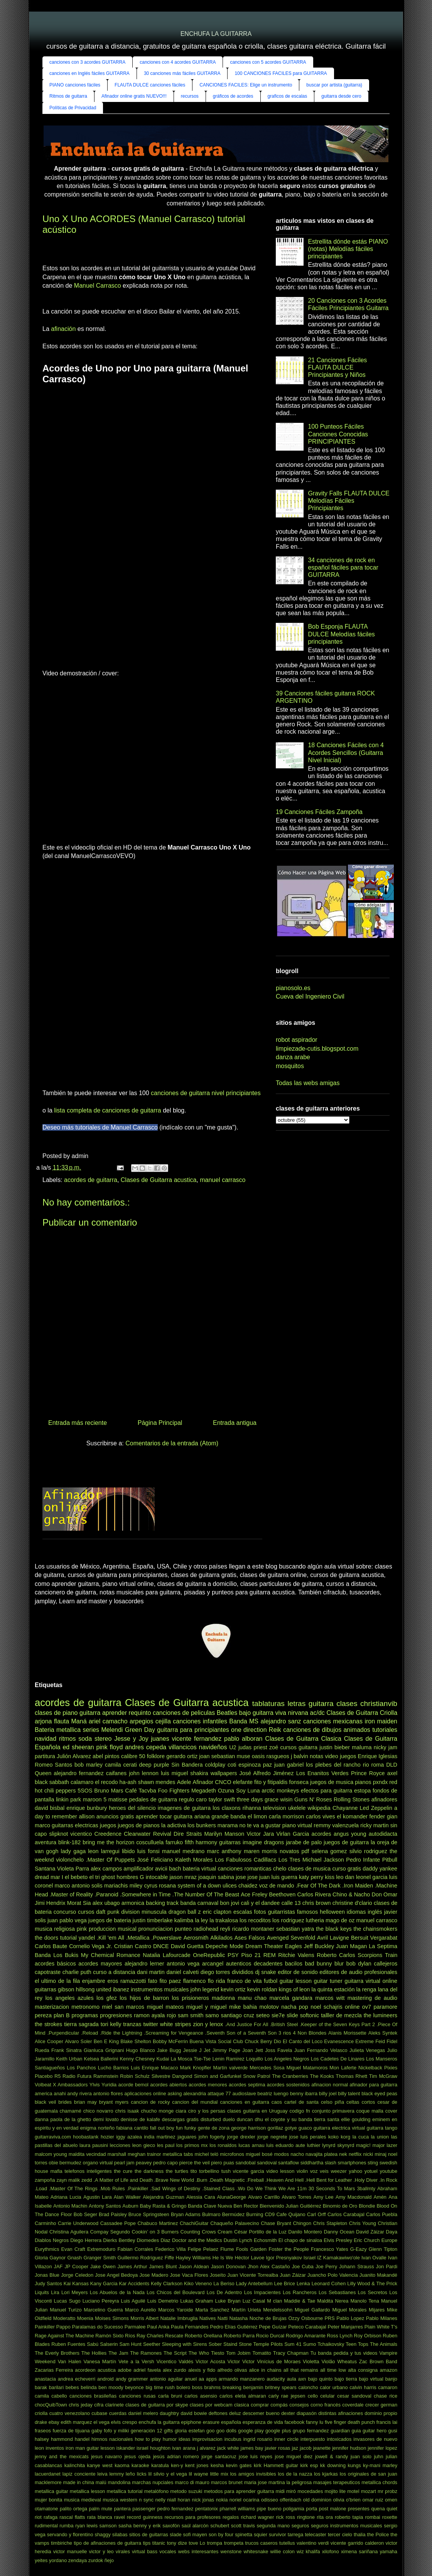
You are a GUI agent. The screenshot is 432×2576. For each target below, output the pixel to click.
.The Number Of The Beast (205, 1894)
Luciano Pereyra (101, 2301)
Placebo (43, 2076)
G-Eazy (358, 2249)
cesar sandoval (354, 2396)
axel (392, 1773)
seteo (263, 2015)
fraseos (43, 2431)
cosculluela (150, 1842)
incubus (232, 2439)
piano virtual (297, 1825)
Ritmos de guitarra (68, 96)
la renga (366, 1989)
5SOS (85, 1790)
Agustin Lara (97, 2197)
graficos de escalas (287, 96)
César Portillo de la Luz (260, 2232)
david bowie (194, 2413)
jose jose (247, 1877)
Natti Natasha (233, 2318)
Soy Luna (248, 1790)
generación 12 (146, 2431)
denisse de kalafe (140, 2119)
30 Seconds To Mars (332, 2188)
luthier (314, 2145)
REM (269, 1955)
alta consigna (363, 2370)
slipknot (58, 1834)
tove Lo (197, 2543)
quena (378, 2509)
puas (228, 2163)
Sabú (92, 2344)
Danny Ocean (339, 2232)
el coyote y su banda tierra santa (302, 2119)
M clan (274, 2301)
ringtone (306, 2517)
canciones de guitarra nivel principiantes (206, 1093)
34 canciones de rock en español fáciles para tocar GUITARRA (343, 567)
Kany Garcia (104, 2283)
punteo (183, 1929)
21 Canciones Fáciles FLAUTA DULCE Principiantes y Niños (337, 367)
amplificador (138, 1868)
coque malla (369, 2111)
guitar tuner (328, 1981)
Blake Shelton (135, 2041)
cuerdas (118, 2413)
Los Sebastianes (337, 2292)
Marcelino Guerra (103, 2310)
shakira (199, 1773)
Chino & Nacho (351, 1894)
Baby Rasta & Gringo (163, 2206)
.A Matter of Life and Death (122, 2180)
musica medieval (82, 2500)
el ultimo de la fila (57, 1981)
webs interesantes (198, 2551)
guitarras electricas (75, 1825)
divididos (242, 1972)
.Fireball (255, 2180)
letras (296, 1703)
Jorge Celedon (77, 2275)
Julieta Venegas (367, 2050)
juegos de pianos (139, 1825)
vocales (167, 2551)
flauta (61, 1721)
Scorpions (370, 1955)
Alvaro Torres (296, 2197)
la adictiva (173, 1825)
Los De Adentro (224, 2292)
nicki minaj (374, 2154)
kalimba (184, 1920)
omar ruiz (372, 2500)
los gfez (106, 1998)
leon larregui (103, 1851)
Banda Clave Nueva (210, 2206)
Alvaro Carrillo (264, 2197)
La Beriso (223, 2283)
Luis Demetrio (162, 2301)
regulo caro (193, 1799)
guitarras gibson (54, 1989)
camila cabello (51, 2396)
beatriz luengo (273, 2093)
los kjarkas (326, 2474)
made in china (78, 2482)
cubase (99, 2413)
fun (179, 2128)
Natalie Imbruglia (178, 2318)
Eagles (293, 1946)
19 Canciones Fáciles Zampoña (319, 812)
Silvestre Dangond (172, 2076)
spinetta (243, 2534)
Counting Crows (198, 2232)
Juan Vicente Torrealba (252, 2275)
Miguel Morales (349, 2310)
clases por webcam (211, 2405)
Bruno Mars (108, 1790)
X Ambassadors (70, 2085)
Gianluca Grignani (104, 2050)
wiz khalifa (308, 2551)
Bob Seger (85, 2214)
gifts (168, 2431)
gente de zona (214, 2128)
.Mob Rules (112, 2188)
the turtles (177, 2171)
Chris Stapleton (330, 2223)
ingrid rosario (257, 2439)
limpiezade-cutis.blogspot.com (317, 1048)
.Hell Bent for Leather (328, 2180)
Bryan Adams (186, 2214)
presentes (359, 2509)
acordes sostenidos (288, 2085)
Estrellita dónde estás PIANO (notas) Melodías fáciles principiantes (348, 248)
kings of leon (294, 1989)
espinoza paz (255, 1765)
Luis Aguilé (133, 2301)
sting (373, 2163)
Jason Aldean (194, 2266)
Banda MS (243, 1721)
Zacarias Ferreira (54, 2370)
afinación (63, 329)
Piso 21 (251, 1955)
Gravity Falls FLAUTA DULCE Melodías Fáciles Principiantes (348, 500)
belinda (88, 2387)
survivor (277, 2534)
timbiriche (61, 2543)
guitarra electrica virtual (339, 2128)
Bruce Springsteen (148, 2214)
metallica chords (379, 2482)
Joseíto (218, 2275)
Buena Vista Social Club (216, 2041)
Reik (275, 1729)
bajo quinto (320, 2379)
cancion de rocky (150, 2102)
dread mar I (49, 1877)
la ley (201, 1920)
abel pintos (106, 1756)
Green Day (140, 1729)
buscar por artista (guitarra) (334, 85)
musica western (120, 2500)
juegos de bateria (109, 1920)
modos (281, 2154)
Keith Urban (69, 2059)
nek (343, 2154)
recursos (190, 96)
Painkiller (45, 2327)
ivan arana (183, 2448)
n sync (146, 2500)
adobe (125, 2370)
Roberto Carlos (336, 1955)
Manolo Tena (364, 2301)
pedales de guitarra (153, 1799)
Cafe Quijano (290, 2214)
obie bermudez (65, 2163)
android (105, 2379)
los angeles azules (69, 1998)
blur (339, 1963)
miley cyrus (143, 1885)
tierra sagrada (81, 2024)
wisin (286, 1799)
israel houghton (153, 2448)
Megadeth (203, 1790)
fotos (260, 1912)
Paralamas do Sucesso (97, 2327)
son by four (221, 2534)
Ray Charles (150, 2336)
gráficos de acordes (233, 96)
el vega (101, 2422)
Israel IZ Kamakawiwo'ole (332, 2258)
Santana (45, 1868)
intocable (157, 1877)
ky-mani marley (380, 2465)
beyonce (134, 2387)
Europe (389, 2240)
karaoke (140, 2465)
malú (101, 2482)
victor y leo (101, 2551)
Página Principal (160, 1422)
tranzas (132, 2024)
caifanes (116, 1773)
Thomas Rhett (352, 2076)
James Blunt (163, 2266)
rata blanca (99, 2517)
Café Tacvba (140, 1790)
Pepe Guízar (273, 2327)
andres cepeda (145, 1747)
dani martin (151, 1972)
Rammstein (105, 2076)
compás (279, 2405)
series (91, 1729)
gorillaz (276, 2128)
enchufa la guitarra (158, 2422)
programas (84, 2015)
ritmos (67, 1738)
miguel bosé (259, 2154)
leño (130, 2474)
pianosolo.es (293, 988)
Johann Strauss (356, 2266)
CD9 (270, 2214)
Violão (328, 2361)
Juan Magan (351, 1946)
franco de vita (244, 1981)
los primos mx (192, 2145)
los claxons (226, 1808)
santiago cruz (237, 2015)
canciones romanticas (244, 1868)
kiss (329, 1877)
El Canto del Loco (302, 2041)
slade (176, 2534)
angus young (350, 1834)
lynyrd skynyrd (338, 2145)
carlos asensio (200, 2396)
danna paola (48, 2119)
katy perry (311, 1877)
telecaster (315, 2534)
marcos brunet (227, 2482)
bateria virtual (199, 1868)
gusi (392, 2431)
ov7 (366, 2007)
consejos (299, 2405)
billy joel (328, 2093)
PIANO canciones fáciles (74, 85)
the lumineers (380, 2015)
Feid (380, 2041)
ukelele (297, 1808)
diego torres (215, 1972)
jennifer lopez (382, 2448)
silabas (120, 2534)
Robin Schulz (135, 2076)
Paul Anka (158, 2327)
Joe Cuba (303, 2266)
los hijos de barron (144, 1998)
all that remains (301, 2370)
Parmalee (135, 2327)
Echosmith (265, 2240)
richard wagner (257, 2517)
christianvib (378, 1703)
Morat (74, 1903)
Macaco (169, 2068)
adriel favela (147, 2370)
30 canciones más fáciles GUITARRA (182, 73)
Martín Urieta (246, 2310)
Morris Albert (144, 2318)
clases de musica (309, 1868)
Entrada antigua (234, 1422)
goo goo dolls (221, 2431)
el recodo (106, 1782)
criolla (41, 2413)
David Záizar (370, 2232)
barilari (56, 2387)
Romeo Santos (53, 1765)
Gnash (75, 2258)
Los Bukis (65, 1955)
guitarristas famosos (293, 1912)
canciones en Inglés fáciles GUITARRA (89, 73)
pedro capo (165, 2163)
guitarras (230, 1842)
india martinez (160, 2137)
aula (291, 2379)
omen (391, 2500)
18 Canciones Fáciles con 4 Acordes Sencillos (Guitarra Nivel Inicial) (346, 752)
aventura (45, 1842)
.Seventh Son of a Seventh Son (241, 2033)
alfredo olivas (232, 2370)
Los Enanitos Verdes (322, 1773)
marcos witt (329, 1998)
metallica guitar (51, 2491)
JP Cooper (76, 2266)
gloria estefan (190, 2431)
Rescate (174, 2336)
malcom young (51, 2154)
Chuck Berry (258, 2041)
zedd (86, 2180)
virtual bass (144, 2551)
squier (260, 2534)
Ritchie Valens (296, 1955)
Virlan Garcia (292, 1834)
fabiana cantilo (132, 2128)
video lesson (280, 2171)
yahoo (355, 2171)
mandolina (119, 2482)
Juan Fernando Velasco (321, 2050)
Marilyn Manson (224, 1834)
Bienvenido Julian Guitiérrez (290, 2206)
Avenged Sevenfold (291, 1938)
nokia (222, 2500)
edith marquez (76, 2422)
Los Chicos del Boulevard (175, 2292)
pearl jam (124, 2163)
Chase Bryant (276, 2223)
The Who (199, 2353)
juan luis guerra (278, 1877)
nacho (297, 2154)
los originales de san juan (368, 2474)
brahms (212, 2387)
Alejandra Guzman (163, 2197)
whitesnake (255, 2551)
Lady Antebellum (254, 2283)
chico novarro (98, 2111)
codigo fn (300, 2111)
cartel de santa (301, 2102)
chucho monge (157, 2111)
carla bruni (170, 2396)
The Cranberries (290, 2076)
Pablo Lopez (350, 2318)
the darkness (149, 2171)
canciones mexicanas (333, 1721)
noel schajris (326, 2007)
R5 (57, 2076)
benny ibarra (303, 2093)
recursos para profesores (193, 2517)
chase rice (385, 2396)
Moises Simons (112, 2318)
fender (377, 1816)
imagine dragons (263, 1842)
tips (147, 2543)
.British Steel (284, 2024)
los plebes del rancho (333, 1765)
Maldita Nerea (332, 2301)
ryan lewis (86, 2526)
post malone (332, 2509)
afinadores (384, 1799)
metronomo (85, 2007)
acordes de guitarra (90, 1180)
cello (313, 2396)
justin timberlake (153, 1920)
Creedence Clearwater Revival (132, 1834)
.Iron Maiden (357, 1885)
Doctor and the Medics (197, 2240)
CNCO (223, 1782)
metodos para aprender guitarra (239, 2491)
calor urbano (334, 2387)
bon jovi (229, 1903)
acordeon (85, 2370)
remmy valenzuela (336, 1825)
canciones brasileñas (92, 2396)
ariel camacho (108, 1721)
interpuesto (312, 2439)
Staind (230, 2344)
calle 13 (291, 1903)
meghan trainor (144, 2154)
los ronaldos (222, 2145)
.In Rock (388, 2180)
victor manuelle (70, 2551)
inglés (375, 1912)
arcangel (212, 1963)
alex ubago (106, 1903)
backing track (162, 1903)
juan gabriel (289, 1765)
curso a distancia (114, 1972)
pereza (43, 2015)
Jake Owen (102, 2266)
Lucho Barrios (113, 2068)
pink (82, 1929)
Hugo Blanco (140, 2050)
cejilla (163, 1721)
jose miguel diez (294, 2456)
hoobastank (85, 2137)
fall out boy (162, 2128)
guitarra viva (269, 1712)
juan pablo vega (67, 1920)
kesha (217, 2465)
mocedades (310, 2491)
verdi (323, 2543)
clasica (241, 2405)
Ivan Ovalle (373, 2258)
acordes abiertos (168, 2085)
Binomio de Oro (340, 2206)
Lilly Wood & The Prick (372, 2283)
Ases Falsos (250, 1938)
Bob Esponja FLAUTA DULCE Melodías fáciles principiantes (341, 633)
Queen (43, 1773)
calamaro (82, 1782)
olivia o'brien (347, 2500)
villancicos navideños (198, 1747)
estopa (362, 1790)
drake (41, 2422)
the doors (46, 1938)
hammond (62, 2439)
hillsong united (93, 1989)
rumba (66, 2526)
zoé (273, 1747)
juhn (378, 2456)
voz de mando (276, 1885)
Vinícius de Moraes (278, 2361)
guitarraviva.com (53, 2137)
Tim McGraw (383, 2076)
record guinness (145, 2517)
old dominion (317, 2500)
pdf (305, 1851)
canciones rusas (137, 2396)
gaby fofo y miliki (110, 2431)
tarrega (296, 2534)
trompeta (234, 2543)
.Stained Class (218, 2188)
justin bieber (334, 1747)
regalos (231, 2517)
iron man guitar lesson (90, 2448)
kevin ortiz (233, 1989)
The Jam (118, 2353)
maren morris (260, 1851)
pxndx (380, 1782)
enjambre (93, 1981)
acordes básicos (55, 1963)
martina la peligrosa (290, 2482)
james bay (252, 2448)
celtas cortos (360, 2102)
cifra (98, 2405)
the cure (123, 2171)
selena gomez (329, 1851)
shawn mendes (157, 1782)
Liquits (42, 2292)
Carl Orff (316, 2214)
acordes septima (247, 2085)
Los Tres (289, 1860)
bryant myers (113, 2102)
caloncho (308, 2387)
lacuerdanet (48, 2474)
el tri (94, 1877)
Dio (277, 2041)
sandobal (246, 2163)
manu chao (252, 1998)
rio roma (373, 1765)
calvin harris (362, 2387)
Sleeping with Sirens (184, 2344)
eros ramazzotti (126, 1981)
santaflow (288, 2163)
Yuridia (108, 2085)
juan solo (361, 2456)
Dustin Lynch (238, 2240)
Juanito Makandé (378, 2275)
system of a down (199, 1885)
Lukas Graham (196, 2301)
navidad (45, 1738)
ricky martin (374, 1825)
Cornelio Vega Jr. (90, 1946)
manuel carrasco (222, 1180)
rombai (372, 2517)
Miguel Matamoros (307, 2068)
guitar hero (374, 2431)
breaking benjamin (243, 2387)
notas (316, 1756)
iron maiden (380, 1721)
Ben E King (106, 2041)
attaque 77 (219, 2093)
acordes (321, 1834)
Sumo (309, 2344)
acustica (107, 2370)
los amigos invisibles (253, 2474)
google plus (278, 2431)
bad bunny (318, 1963)
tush (226, 2171)
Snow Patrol (256, 2076)
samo (212, 2015)
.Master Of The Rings (73, 2188)
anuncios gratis (115, 1816)
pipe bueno (269, 2509)
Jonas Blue (47, 2275)
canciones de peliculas (184, 1712)
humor (170, 2439)
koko (333, 2137)
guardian (340, 2431)
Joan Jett (252, 2050)
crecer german (381, 2405)
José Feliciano (155, 1860)
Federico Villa (170, 2249)
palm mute (101, 2509)
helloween (332, 1912)
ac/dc (317, 1712)
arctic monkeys (280, 1790)
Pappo (63, 2327)
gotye (291, 2128)
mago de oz (340, 1920)
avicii (161, 1868)
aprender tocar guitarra (164, 1816)
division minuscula (144, 1912)
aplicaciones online (145, 2093)
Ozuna (226, 1790)
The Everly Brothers (57, 2353)
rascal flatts (72, 2517)
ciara (181, 2111)
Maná (79, 1721)
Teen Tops (357, 2344)
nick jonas (203, 2500)
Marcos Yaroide (175, 2310)
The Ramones (146, 2353)
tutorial (68, 1938)
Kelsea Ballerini (101, 2059)
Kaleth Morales (194, 1860)
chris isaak (127, 2111)
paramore (385, 2007)
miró (291, 2491)
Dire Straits (188, 1834)
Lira (55, 2292)
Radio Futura (76, 2076)
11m (302, 2188)
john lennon (144, 1773)
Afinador (203, 1782)
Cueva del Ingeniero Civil (310, 996)
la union (380, 2137)
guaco (305, 2128)
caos (277, 2102)
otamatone (46, 2509)
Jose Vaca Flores (189, 2275)
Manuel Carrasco (97, 285)
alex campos (106, 1868)
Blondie (367, 2206)
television (274, 1808)
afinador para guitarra (373, 2085)
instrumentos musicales (160, 1989)
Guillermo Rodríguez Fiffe (145, 2258)
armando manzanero (242, 2379)
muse (243, 1756)
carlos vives (320, 1816)
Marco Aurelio (140, 2310)
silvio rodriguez (368, 1851)
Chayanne (345, 1808)
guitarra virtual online (370, 1981)
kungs (354, 2465)
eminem (381, 2119)
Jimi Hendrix (50, 1903)
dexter (288, 2413)
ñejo (109, 2560)
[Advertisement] (100, 601)
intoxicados (339, 2439)
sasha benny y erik (139, 2526)
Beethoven (282, 1894)
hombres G (130, 1877)
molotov (268, 2007)
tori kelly (111, 2024)
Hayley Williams (193, 2258)
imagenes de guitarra (184, 1808)
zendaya (77, 2560)
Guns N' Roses (313, 1799)
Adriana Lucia (66, 2197)
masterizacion (52, 2007)
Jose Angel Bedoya (116, 2275)
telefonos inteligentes (87, 2171)
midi (279, 2491)
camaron (387, 2387)
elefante (243, 1782)
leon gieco (143, 2145)
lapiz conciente (79, 2474)
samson (108, 2526)
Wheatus (347, 2361)
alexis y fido (201, 2370)
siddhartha (312, 2163)
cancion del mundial (195, 2102)
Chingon (302, 2223)
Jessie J (192, 2050)
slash (330, 2163)
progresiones (116, 2015)
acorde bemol (133, 2085)
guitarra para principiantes (193, 1729)
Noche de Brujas (268, 2318)
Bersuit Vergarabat (374, 1938)
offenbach (290, 2500)
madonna (223, 1998)
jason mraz (183, 1877)
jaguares (186, 2137)
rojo (171, 2015)
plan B (62, 2015)
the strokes (48, 2024)
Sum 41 (293, 2344)
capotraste (48, 1972)
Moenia (85, 2318)
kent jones (196, 2465)
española (231, 2422)
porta (311, 2509)
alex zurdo (174, 2370)
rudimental (46, 2526)
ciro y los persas (206, 2111)
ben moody (110, 2387)
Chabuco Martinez (157, 2223)
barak (41, 2387)
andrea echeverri (76, 2379)
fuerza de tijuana (70, 2431)
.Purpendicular (63, 2033)
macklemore (48, 2482)
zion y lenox (208, 2024)
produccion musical (113, 1929)
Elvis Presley (338, 2240)
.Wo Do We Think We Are (265, 2188)
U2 (232, 1747)
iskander (125, 2448)
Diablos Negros (52, 2240)
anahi (60, 2093)
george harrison (248, 2128)
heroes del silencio (132, 1808)
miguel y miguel (206, 2007)
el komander (352, 1816)
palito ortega (73, 2509)
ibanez (121, 1989)
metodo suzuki (186, 2491)
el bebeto (76, 1877)
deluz (235, 2413)
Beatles (227, 1712)
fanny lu (314, 2422)
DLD (391, 1765)
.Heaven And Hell (284, 2180)
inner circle (286, 2439)
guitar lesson (296, 1981)
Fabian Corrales (135, 2249)
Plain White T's (380, 2327)
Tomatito (262, 2353)
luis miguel (174, 1773)
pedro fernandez (175, 2509)
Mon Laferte (342, 2068)
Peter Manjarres (345, 2327)
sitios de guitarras (148, 2534)
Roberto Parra (239, 2336)
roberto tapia (349, 2517)
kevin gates (239, 2465)
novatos (289, 1851)
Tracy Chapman (291, 2353)
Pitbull (389, 1860)
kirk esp (309, 2465)
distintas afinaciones (340, 2413)
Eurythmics (47, 2249)
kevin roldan (262, 1989)
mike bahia (243, 2007)
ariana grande (211, 1816)
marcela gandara (290, 1998)
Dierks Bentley (119, 2240)
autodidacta (383, 1834)
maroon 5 (94, 1799)
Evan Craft (73, 2249)
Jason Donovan (228, 2266)
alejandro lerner (144, 1963)
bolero (184, 2387)
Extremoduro (101, 2249)
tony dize (177, 2543)
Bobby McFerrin (170, 2041)
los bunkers (201, 1825)
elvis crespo (124, 2422)
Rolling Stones (352, 1799)
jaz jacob (302, 2448)
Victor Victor (241, 2361)
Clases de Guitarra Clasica (303, 1738)
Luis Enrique (145, 2068)
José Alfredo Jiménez (267, 1773)
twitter (150, 2024)
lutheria (315, 1920)
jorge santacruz (218, 2456)
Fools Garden (251, 2249)
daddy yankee (380, 1868)
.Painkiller (137, 2188)
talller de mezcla (341, 2015)
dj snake (265, 1972)
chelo (279, 1868)
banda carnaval (200, 1903)
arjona (43, 1721)
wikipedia (319, 1808)
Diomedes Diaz (153, 2240)
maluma (361, 1747)
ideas (185, 2439)
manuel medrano (183, 1851)
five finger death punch (350, 2422)
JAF (58, 2266)
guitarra (89, 1712)
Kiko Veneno (198, 2283)
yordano (58, 2560)
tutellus (287, 2543)
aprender (114, 1712)
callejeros (385, 1963)
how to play (147, 2439)
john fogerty (212, 2137)
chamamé (70, 2111)
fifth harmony (201, 1842)
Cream (225, 2232)
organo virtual (98, 2163)
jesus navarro (106, 2456)
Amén (380, 2197)
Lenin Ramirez (229, 2059)
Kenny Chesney (137, 2059)
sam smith (190, 2015)
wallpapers (224, 1773)
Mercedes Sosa (267, 2068)
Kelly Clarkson (166, 2283)
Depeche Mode (225, 1946)
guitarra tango (382, 2128)
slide (292, 2015)
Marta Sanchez (212, 2310)
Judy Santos (48, 2283)
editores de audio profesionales (358, 1972)
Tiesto (217, 2353)
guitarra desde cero (341, 96)
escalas (242, 1912)
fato (152, 1981)
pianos (363, 1782)
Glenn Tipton (383, 2249)
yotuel (371, 2171)
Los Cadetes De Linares (337, 2059)
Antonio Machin (70, 2206)
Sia (87, 1903)
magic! (363, 2145)
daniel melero (143, 2413)
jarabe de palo (304, 1842)
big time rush (159, 2387)
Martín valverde (230, 2068)
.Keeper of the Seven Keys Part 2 (337, 2024)
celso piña (332, 2102)
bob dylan (358, 1963)
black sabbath (52, 1782)
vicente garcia (248, 2171)
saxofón (171, 2526)
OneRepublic (209, 1955)
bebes (72, 2387)
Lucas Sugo (67, 2301)
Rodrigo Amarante (306, 2336)
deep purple (154, 1765)
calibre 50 (133, 1756)
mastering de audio (372, 1998)
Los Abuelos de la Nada (117, 2292)
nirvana (298, 1712)
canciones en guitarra (244, 2102)
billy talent (349, 2093)
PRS (330, 2318)
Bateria (44, 1729)
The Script (175, 2353)
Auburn (130, 2206)
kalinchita (74, 2465)
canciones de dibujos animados (326, 1729)
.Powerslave (166, 1938)
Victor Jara (260, 1834)
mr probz (387, 2491)
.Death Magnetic (227, 2180)
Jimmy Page (226, 2050)
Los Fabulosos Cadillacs (245, 1860)
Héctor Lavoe (250, 2258)
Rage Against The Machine (64, 2336)
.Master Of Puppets (110, 1860)
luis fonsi (148, 1851)
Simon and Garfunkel (217, 2076)
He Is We (223, 2258)
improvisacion (207, 2439)
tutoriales (384, 1729)
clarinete (114, 2405)
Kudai (163, 2059)
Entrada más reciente (77, 1422)
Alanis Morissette (347, 2033)
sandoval (267, 2163)
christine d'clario (352, 1903)
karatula (160, 2465)
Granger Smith (99, 2258)
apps (211, 2379)
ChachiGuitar (194, 2223)
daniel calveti (182, 1972)
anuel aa (194, 2379)
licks (142, 2474)
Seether (151, 2344)
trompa (214, 2543)
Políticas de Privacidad (72, 107)
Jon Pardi (387, 2266)
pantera (122, 2509)
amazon (389, 2370)
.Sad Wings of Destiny (175, 2188)
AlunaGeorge (231, 2197)
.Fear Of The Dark (318, 1885)
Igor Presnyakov (284, 2258)
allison (86, 1816)
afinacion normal (329, 2085)
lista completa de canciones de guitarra (107, 1110)
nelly (160, 2500)
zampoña (45, 2180)
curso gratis (346, 1868)
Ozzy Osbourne (305, 2318)
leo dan (345, 1877)
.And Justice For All (246, 2024)
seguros (300, 2526)
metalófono (156, 2491)
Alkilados (221, 1938)
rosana (167, 1885)
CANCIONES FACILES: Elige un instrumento (245, 85)
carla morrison (286, 1816)
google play (250, 2431)
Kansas (80, 2283)
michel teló (207, 2154)
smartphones (352, 2163)
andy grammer (132, 2379)
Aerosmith (196, 1938)
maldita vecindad (87, 2154)
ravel (119, 2517)
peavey (144, 2163)
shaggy (103, 2534)
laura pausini (93, 2145)
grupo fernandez (311, 2431)
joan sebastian (217, 1756)
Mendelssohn (277, 2310)
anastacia (45, 2379)
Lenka (303, 2283)
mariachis (116, 1885)
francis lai (386, 2422)
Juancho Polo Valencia (332, 2275)
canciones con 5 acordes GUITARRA (268, 62)
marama (228, 1825)
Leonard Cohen (329, 2283)
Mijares (377, 2310)
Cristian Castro (132, 1946)
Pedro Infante (363, 1860)
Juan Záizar (293, 2275)
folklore (156, 1756)
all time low (333, 2370)
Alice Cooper (49, 2041)
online (352, 2007)
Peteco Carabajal (307, 2327)
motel (353, 2491)
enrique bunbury (86, 1808)
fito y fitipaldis (271, 1782)
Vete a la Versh (136, 2361)
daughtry (169, 2413)
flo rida (216, 1981)
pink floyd (109, 1747)
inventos (55, 2448)
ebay (54, 2422)
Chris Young (362, 2223)
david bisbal (49, 1808)
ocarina (251, 2500)
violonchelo (70, 1860)
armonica (133, 1903)
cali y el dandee (260, 1903)
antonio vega (183, 1963)
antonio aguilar (166, 2379)
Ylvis (94, 2085)
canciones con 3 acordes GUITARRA (87, 62)
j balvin (299, 1756)
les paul (165, 2145)
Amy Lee (324, 2197)
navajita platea (321, 2154)
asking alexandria (186, 2093)
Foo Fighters (174, 1790)
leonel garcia (372, 1877)
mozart (368, 2491)
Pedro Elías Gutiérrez (234, 2327)
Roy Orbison (367, 2336)
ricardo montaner (253, 1929)
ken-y (177, 2465)
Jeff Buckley (319, 1946)
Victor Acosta (210, 2361)
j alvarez (206, 2448)
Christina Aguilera (68, 2232)
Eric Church (367, 2240)
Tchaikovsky (330, 2344)
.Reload (89, 2033)
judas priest (252, 1747)
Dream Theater (264, 1946)
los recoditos (255, 1920)
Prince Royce (368, 1773)
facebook (294, 2422)
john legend (204, 1989)
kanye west (100, 2465)
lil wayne (198, 2474)
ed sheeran (78, 1747)
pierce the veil (194, 2163)
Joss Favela (278, 2050)
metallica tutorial (125, 2491)
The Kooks (322, 2076)
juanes (160, 1738)
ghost (108, 1877)
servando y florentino (70, 2534)
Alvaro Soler (78, 2041)
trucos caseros (261, 2543)
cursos (86, 1912)
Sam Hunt (130, 2344)
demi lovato (106, 2119)
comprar (260, 2405)
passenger (143, 2509)
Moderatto (64, 2318)
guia (356, 2431)
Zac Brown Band (378, 2361)
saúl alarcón (195, 2526)
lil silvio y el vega (167, 2474)
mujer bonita (48, 2500)
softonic (309, 2015)
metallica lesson (87, 2491)
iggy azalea (129, 2137)
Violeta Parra (73, 1868)
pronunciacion (155, 1929)
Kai (67, 2283)
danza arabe (293, 1057)
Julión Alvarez (74, 1756)
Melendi (112, 1729)
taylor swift (222, 1799)
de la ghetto (77, 2119)
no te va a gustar (259, 1825)
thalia (360, 2534)
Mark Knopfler (195, 2068)
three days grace (257, 1799)
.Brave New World (174, 2180)
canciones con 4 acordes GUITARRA (178, 62)
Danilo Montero (305, 2232)
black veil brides (53, 2102)
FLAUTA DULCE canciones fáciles (150, 85)
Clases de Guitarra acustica (159, 1180)
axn (302, 2379)
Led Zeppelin (376, 1808)
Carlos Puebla (381, 2214)
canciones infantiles (200, 1721)
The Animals (383, 2344)
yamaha (388, 2551)
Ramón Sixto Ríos (115, 2336)
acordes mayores (100, 1963)
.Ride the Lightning (121, 2033)
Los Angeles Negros (287, 2059)
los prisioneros (190, 1998)
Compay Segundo (110, 2232)
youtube (389, 2171)
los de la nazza (295, 2474)
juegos (108, 1825)
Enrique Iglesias (378, 1756)
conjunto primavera (333, 2111)
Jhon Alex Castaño (269, 2266)
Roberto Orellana (204, 2336)
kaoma (122, 2465)
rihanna (252, 1808)
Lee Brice (284, 2283)
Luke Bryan (228, 2301)
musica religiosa (55, 1929)
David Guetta (187, 1946)
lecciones (120, 2145)
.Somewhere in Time (145, 1894)
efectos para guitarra (327, 1790)
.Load (41, 2188)
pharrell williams (237, 2509)
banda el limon (249, 1816)
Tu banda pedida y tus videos (344, 2353)
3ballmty (366, 2188)
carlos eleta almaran (242, 2396)
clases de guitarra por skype (156, 2405)
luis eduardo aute (285, 2145)
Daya (391, 2232)
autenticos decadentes (254, 1963)
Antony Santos (105, 2206)
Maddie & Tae (299, 2301)
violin (302, 2171)
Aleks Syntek (382, 2033)
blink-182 (69, 1842)
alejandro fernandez (78, 1773)
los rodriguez (288, 1920)
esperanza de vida (263, 2422)
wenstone (231, 2551)
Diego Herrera (85, 2240)
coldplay (215, 1765)
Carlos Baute (51, 1946)
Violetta (311, 2361)
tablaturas (268, 1703)
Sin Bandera (186, 1765)
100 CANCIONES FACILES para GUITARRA (281, 73)
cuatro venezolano (69, 2413)
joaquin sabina (216, 1877)
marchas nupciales (152, 2482)
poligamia (293, 2509)
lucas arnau (251, 2145)
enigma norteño (97, 2128)
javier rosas (277, 2448)
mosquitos (290, 1066)
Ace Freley (254, 1894)
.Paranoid (106, 1894)
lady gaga (73, 1851)
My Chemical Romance (110, 1955)
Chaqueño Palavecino (234, 2223)
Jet (207, 2050)
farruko (174, 1842)
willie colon (282, 2551)
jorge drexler (241, 2137)
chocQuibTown (51, 2405)
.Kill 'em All (110, 1938)
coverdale (353, 2405)
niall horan (178, 2500)
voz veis (319, 2171)
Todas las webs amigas (307, 1083)
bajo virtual (371, 2379)
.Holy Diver (365, 2180)
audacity (276, 2379)
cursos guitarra (298, 1747)
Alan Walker (127, 2197)
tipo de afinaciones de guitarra (107, 2543)
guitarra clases (333, 1703)
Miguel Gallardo (312, 2310)
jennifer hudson (349, 2448)
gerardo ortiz (181, 1756)
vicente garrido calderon (357, 2543)
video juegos (340, 1756)
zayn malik (68, 2180)
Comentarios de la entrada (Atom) (171, 1443)
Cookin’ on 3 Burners (155, 2232)
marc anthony (224, 1851)
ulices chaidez (240, 1885)
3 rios (284, 2033)
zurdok (95, 2560)
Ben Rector (245, 2206)
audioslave (244, 2093)
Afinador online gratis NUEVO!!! (134, 96)
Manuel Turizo (66, 2310)
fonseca (299, 1782)
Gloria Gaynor (50, 2258)
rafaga (50, 2517)
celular (327, 2396)
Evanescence (339, 2041)
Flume (227, 2249)
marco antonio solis (78, 1885)
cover (391, 2111)
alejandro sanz (280, 1721)
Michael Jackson (323, 1860)
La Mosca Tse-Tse (190, 2059)
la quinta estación (332, 1989)
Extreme (364, 2041)
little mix (219, 2474)
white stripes (175, 2024)
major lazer (385, 2145)
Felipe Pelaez (203, 2249)
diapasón (307, 2413)
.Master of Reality (71, 1894)
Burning (254, 2214)
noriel (235, 2500)
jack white (228, 2448)
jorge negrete (272, 2137)
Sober (215, 2344)
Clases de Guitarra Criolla (361, 1712)
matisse (118, 1799)
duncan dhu (250, 2119)
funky (190, 2128)
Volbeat (43, 2085)
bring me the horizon (108, 1842)
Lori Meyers (74, 2292)
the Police (378, 2534)
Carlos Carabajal (345, 2214)
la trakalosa (223, 1920)
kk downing (333, 2465)
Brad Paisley (113, 2214)
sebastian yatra (295, 1929)
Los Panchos (81, 2068)
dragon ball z (185, 1912)
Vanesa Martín (100, 2361)
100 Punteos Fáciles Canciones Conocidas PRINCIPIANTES (338, 433)
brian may (85, 2102)
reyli (225, 1929)
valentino (306, 2543)
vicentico (81, 1834)
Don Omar (384, 1894)
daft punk (107, 1912)
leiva (102, 2474)
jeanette (322, 2448)
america (43, 2093)
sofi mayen (195, 2534)
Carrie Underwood (78, 2223)
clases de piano (56, 1712)
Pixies (390, 2068)
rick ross (285, 2517)
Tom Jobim (238, 2353)
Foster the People (288, 2249)
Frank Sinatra (66, 2050)
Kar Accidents (134, 2283)
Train (391, 1955)
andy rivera (79, 2093)
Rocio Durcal (270, 2336)
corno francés (325, 2405)
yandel (87, 1938)
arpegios (141, 1721)
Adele (184, 1782)
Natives (207, 2318)
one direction (249, 1729)
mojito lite (335, 2491)
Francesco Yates (329, 2249)
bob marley (88, 1765)
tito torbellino (205, 2171)
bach (175, 1868)
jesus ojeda (137, 2456)
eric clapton (217, 1912)
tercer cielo (340, 2534)
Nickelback (370, 2068)
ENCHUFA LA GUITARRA (216, 34)
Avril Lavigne (333, 1938)
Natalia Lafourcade (166, 1955)
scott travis (243, 2526)
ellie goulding (355, 2119)
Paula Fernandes (190, 2327)
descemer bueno (261, 2413)
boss (197, 2387)
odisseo (269, 2500)
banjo (391, 2379)
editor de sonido (298, 1972)
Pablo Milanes (381, 2318)
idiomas (356, 1912)
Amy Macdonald (353, 2197)
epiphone (191, 2422)
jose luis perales (307, 2137)
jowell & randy (331, 2456)
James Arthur (132, 2266)
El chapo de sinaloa (300, 2240)
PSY (233, 1955)
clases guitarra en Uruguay (257, 2111)
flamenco (194, 1981)
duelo (229, 2119)
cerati (130, 1765)
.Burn (202, 2180)
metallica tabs (178, 2154)
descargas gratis (180, 2119)
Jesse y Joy (131, 1738)
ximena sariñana (359, 2551)
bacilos (293, 1963)
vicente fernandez (197, 1738)
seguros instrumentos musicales (346, 2526)
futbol (270, 1981)
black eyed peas (379, 2093)
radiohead (206, 1929)
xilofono (330, 2551)
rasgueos (278, 1756)
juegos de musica (331, 1782)
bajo (245, 1712)
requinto (140, 1712)
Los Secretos (372, 2292)
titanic (158, 2543)
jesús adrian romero (176, 2456)
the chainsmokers (376, 1929)
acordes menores (208, 2085)
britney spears (280, 2387)
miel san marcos (123, 2007)
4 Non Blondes (310, 2033)
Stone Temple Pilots (261, 2344)
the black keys (334, 1929)
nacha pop (294, 2007)
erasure (211, 2422)
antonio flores (108, 2093)
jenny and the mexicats (62, 2456)
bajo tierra (345, 2379)
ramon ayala (149, 2015)
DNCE (161, 1946)
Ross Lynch (339, 2336)
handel (82, 2439)
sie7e (278, 2015)
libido (128, 1851)
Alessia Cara (200, 2197)
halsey (42, 2439)
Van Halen (69, 2361)
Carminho (45, 2223)
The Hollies (93, 2353)
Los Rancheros (300, 2292)
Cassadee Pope (118, 2223)
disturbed (211, 2119)
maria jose (255, 2482)
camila (113, 1765)
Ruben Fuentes (68, 2344)
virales (123, 2551)
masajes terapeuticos (336, 2482)
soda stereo (94, 1738)
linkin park (68, 1799)
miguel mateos (165, 2007)
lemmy (116, 2474)
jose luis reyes (255, 2456)
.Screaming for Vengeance (173, 2033)
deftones (218, 2413)
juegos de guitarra (346, 1842)
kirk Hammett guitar (276, 2465)
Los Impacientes (262, 2292)
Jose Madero (153, 2275)
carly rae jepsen (286, 2396)
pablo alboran (243, 1738)
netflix (355, 2154)
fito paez (170, 1981)
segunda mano (273, 2526)
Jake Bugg (169, 2050)
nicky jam (385, 1747)
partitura (45, 1756)
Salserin (109, 2344)
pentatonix (206, 2509)
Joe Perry (326, 2266)
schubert (219, 2526)
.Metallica (138, 1938)
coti (232, 1765)
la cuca (361, 2137)
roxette (389, 2517)
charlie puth (76, 1972)
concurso (65, 1912)
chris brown (316, 1903)
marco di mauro (192, 2482)
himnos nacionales (112, 2439)
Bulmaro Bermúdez (223, 2214)
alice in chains (265, 2370)
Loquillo (254, 2059)
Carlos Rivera (314, 1894)
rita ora (324, 2517)
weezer (338, 2171)
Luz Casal (254, 2301)
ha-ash (128, 1782)
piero (216, 2163)
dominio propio (380, 2413)
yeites (41, 2560)
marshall (117, 2154)
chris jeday (81, 2405)
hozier (107, 2137)
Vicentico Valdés (175, 2361)
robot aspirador (296, 1039)
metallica (68, 1729)
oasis (258, 1756)
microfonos (232, 2154)
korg (345, 2137)
